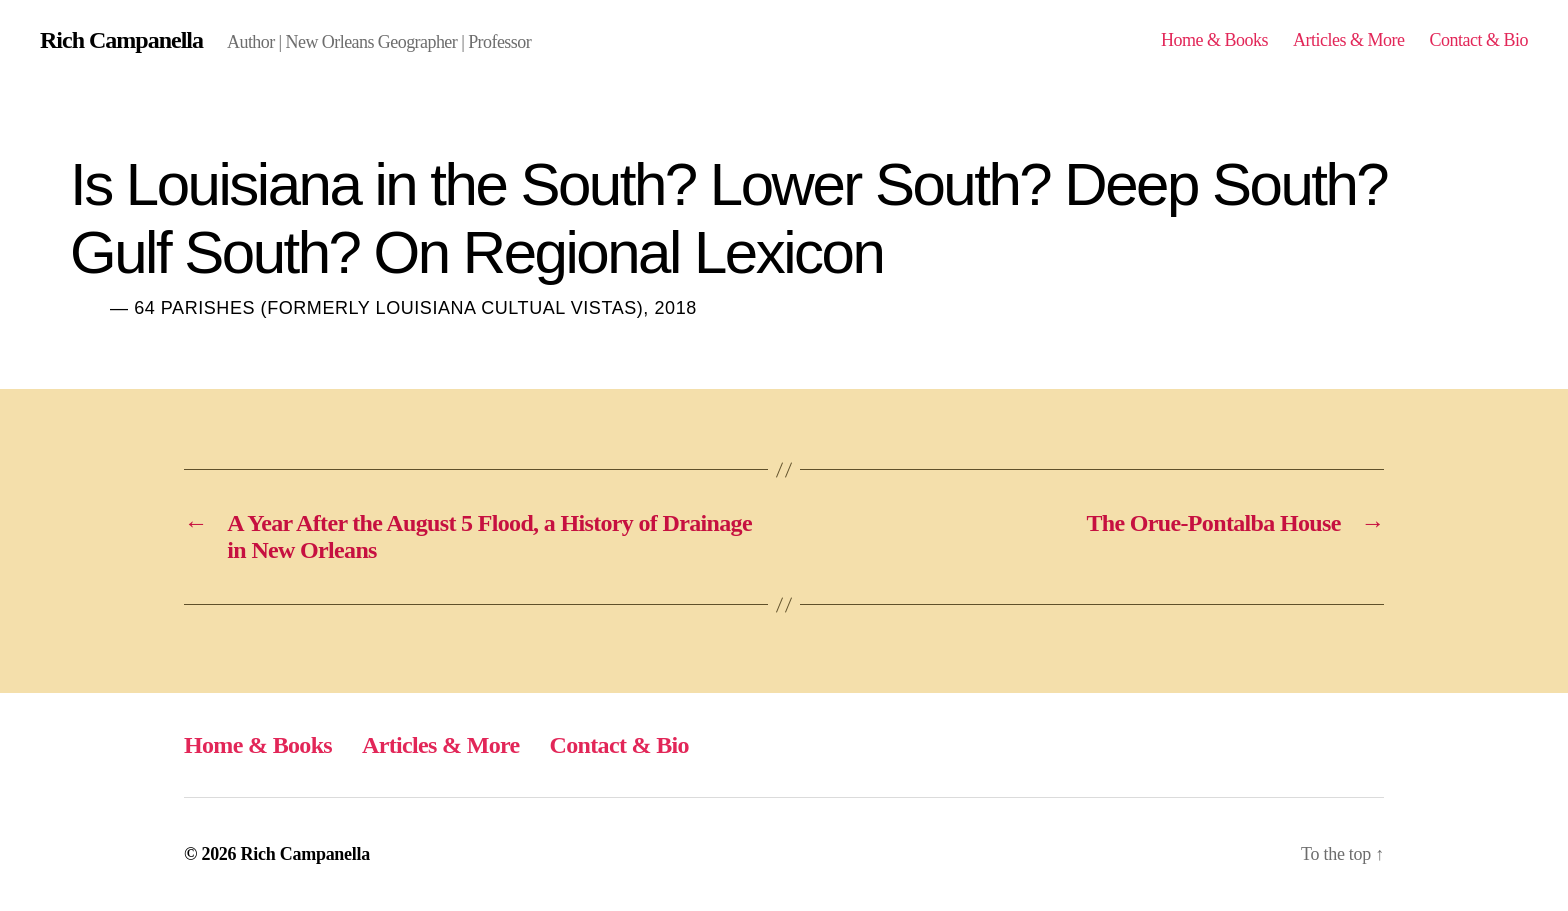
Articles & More (1349, 40)
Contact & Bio (1478, 40)
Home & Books (1214, 40)
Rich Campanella (121, 40)
